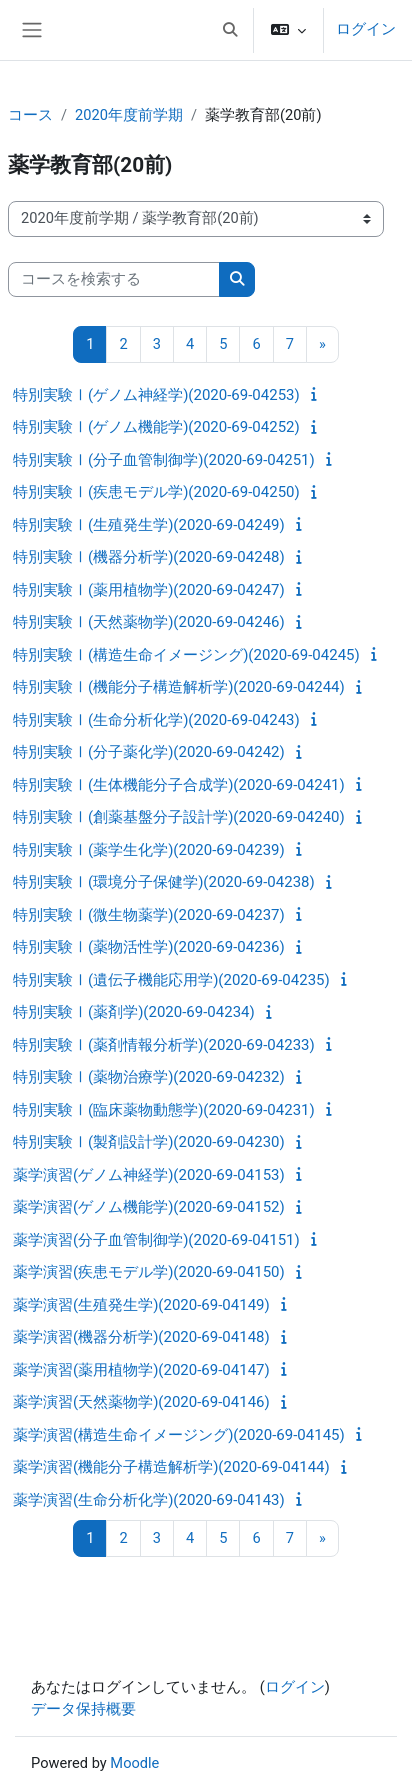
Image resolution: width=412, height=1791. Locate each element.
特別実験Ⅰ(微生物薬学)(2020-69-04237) (149, 915)
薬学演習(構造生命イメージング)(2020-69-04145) (179, 1435)
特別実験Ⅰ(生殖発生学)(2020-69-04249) (149, 525)
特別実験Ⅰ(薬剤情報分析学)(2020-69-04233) (164, 1045)
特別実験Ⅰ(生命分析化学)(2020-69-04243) (156, 720)
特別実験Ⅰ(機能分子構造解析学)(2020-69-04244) (179, 687)
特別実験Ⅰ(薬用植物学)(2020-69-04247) (149, 590)
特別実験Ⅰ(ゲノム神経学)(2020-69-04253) (156, 395)
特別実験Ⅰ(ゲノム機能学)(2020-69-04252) (156, 427)
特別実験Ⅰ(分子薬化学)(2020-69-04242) (149, 752)
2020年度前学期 (129, 115)
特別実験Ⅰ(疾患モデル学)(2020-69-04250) (156, 492)
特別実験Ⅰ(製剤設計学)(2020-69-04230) (149, 1142)
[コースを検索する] (114, 280)
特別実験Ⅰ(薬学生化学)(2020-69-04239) (149, 850)
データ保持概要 (83, 1709)
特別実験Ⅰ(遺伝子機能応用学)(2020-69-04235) (171, 980)
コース (30, 115)
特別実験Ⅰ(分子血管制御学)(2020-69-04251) (164, 460)
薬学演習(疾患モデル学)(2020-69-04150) (149, 1272)
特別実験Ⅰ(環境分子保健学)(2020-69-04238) (164, 882)
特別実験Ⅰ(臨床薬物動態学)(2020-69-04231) (164, 1110)
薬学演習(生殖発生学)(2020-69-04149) (141, 1305)
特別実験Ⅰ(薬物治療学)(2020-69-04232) (149, 1077)
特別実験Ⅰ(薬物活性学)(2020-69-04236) (149, 947)
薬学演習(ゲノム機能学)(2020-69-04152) (149, 1207)
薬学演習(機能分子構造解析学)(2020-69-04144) (171, 1467)
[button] (230, 30)
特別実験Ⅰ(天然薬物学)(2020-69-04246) (149, 622)
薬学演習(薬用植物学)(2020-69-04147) (141, 1370)
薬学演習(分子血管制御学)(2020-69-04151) (156, 1240)
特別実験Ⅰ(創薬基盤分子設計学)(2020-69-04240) (179, 817)
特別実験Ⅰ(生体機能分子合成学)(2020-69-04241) (179, 785)
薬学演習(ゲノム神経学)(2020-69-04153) (149, 1175)
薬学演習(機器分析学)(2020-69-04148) (141, 1337)
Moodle (134, 1763)
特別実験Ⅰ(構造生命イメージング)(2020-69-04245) (186, 655)
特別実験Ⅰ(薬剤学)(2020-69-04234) (134, 1012)
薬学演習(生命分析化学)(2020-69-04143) (149, 1500)
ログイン (366, 29)
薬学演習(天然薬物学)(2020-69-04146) (141, 1402)
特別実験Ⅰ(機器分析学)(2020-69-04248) (149, 557)
